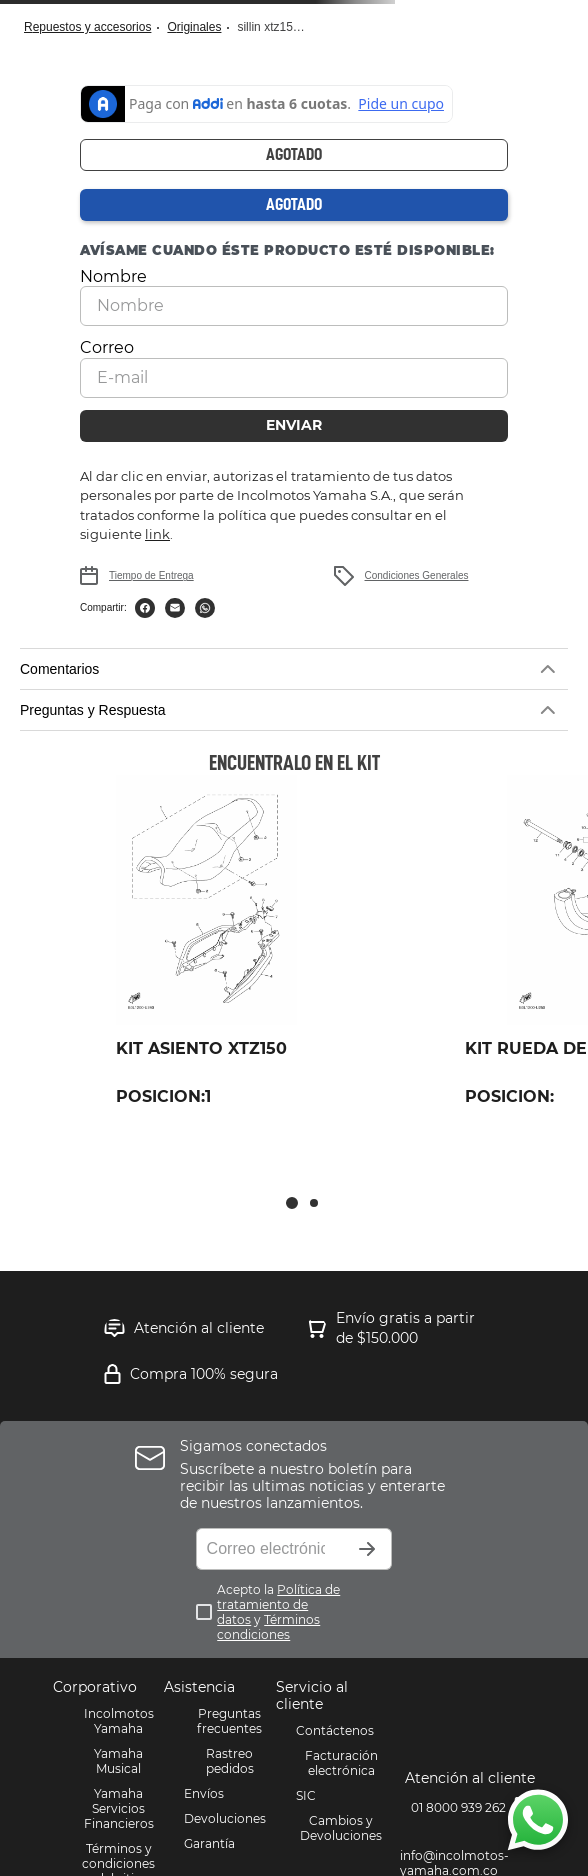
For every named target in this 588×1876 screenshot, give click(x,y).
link (157, 534)
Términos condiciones (268, 1627)
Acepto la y (278, 1612)
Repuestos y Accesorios (87, 27)
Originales (194, 27)
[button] (294, 668)
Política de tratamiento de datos (278, 1604)
